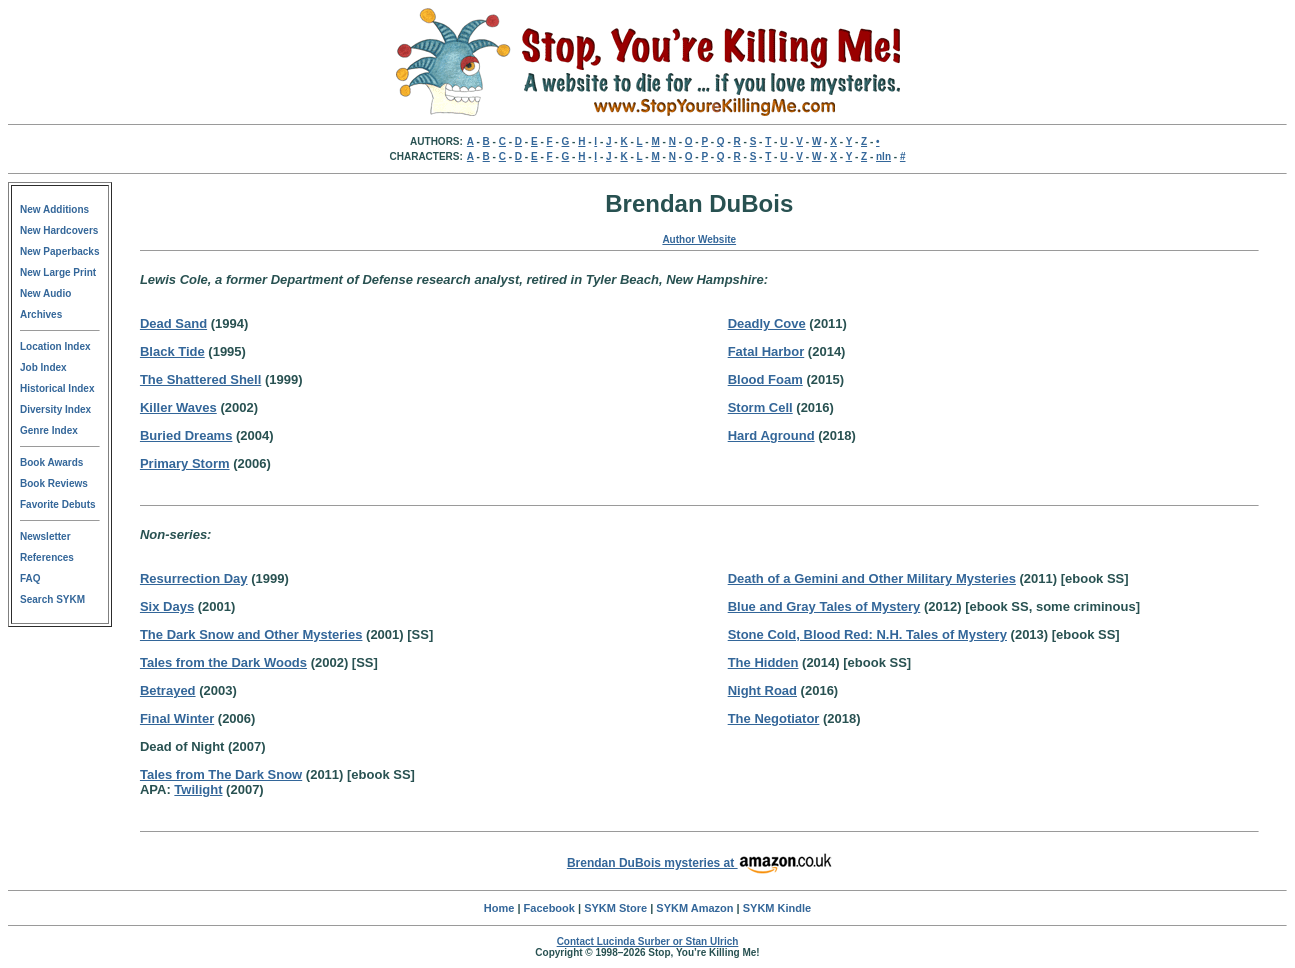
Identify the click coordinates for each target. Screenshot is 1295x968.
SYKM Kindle (777, 908)
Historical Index (57, 388)
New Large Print (58, 272)
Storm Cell (760, 407)
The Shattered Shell (200, 379)
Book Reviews (54, 483)
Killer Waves (178, 407)
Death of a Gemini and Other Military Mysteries (872, 578)
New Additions (54, 209)
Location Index (55, 346)
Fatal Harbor (766, 351)
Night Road (762, 690)
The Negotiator (774, 718)
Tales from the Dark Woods (223, 662)
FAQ (30, 578)
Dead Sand (173, 323)
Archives (41, 314)
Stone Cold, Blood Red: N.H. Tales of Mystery (867, 634)
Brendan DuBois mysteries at (699, 863)
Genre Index (49, 430)
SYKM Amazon (694, 908)
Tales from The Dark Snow (221, 774)
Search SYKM (52, 599)
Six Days (167, 606)
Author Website (699, 239)
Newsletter (45, 536)
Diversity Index (55, 409)
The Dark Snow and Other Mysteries (251, 634)
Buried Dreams (186, 435)
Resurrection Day (194, 578)
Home (499, 908)
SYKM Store (615, 908)
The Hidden (763, 662)
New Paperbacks (60, 251)
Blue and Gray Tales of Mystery (824, 606)
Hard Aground (771, 435)
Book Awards (51, 462)
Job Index (43, 367)
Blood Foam (765, 379)
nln (883, 156)
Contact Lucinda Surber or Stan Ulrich (648, 941)
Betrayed (168, 690)
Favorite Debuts (58, 504)
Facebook (549, 908)
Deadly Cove (767, 323)
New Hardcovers (59, 230)
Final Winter (177, 718)
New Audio (45, 293)
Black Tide (172, 351)
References (47, 557)
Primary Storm (185, 463)
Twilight (198, 789)
